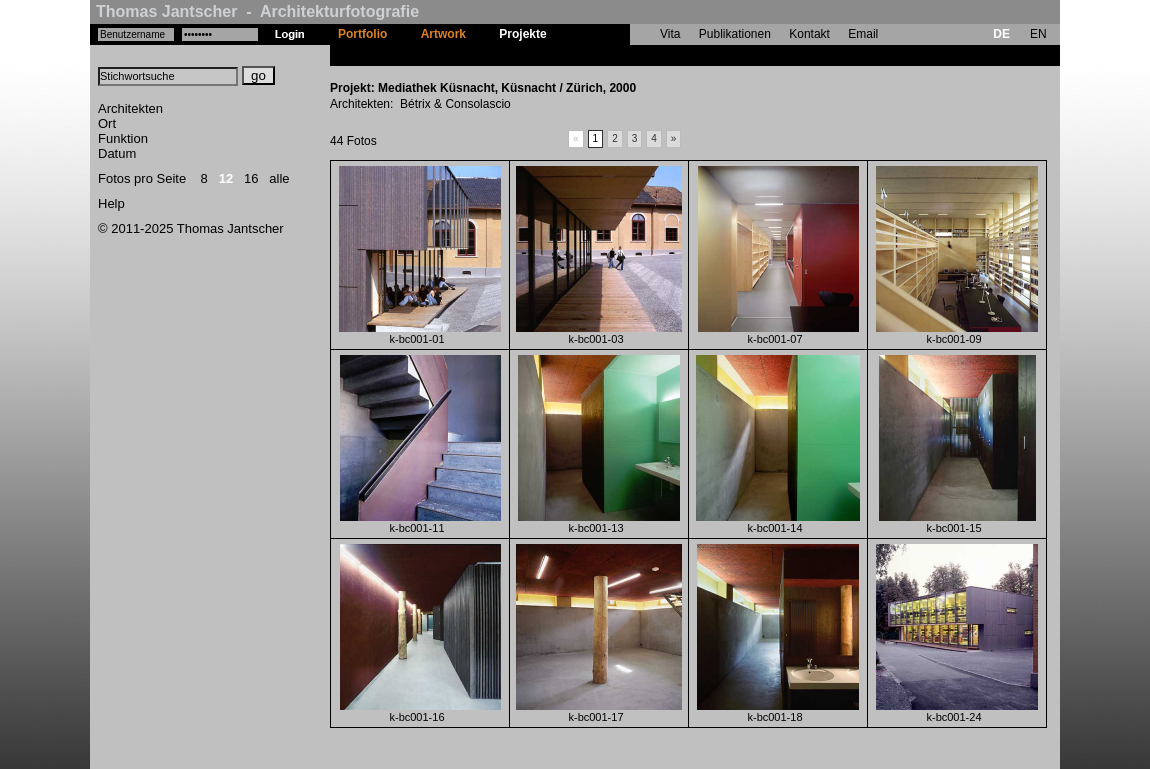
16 (251, 178)
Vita (670, 34)
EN (1038, 34)
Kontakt (809, 34)
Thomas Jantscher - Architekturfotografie (257, 11)
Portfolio (362, 34)
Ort (107, 123)
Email (863, 34)
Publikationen (735, 34)
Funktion (123, 138)
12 (226, 178)
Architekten (130, 108)
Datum (117, 153)
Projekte (522, 34)
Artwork (443, 34)
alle (279, 178)
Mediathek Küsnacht (621, 55)
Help (111, 203)
